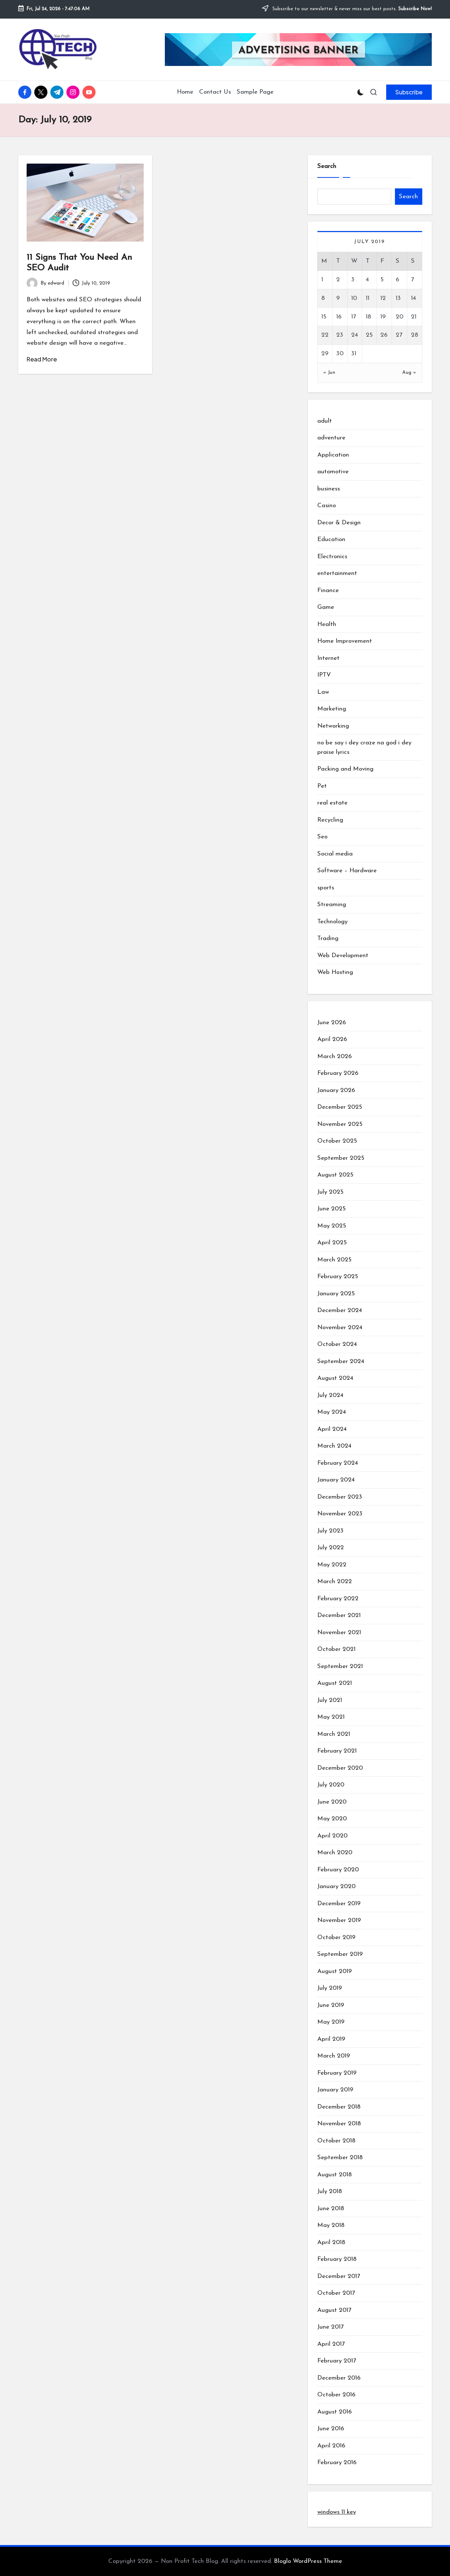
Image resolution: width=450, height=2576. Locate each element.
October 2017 (336, 2293)
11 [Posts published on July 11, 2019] (367, 298)
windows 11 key (336, 2512)
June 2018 (330, 2208)
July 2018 (329, 2191)
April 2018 (331, 2242)
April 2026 (332, 1039)
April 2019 (331, 2039)
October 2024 (337, 1344)
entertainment (337, 573)
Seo (322, 837)
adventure (331, 438)
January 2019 (335, 2090)
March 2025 (334, 1260)
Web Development (342, 955)
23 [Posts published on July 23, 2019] (339, 335)
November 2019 (339, 1920)
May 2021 (331, 1717)
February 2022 (337, 1599)
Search (326, 166)
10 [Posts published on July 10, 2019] (354, 298)
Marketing (331, 709)
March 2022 (334, 1581)
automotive (333, 472)
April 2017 (331, 2344)
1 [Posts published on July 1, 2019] (322, 280)
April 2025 (332, 1243)
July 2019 (329, 1988)
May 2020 (332, 1819)
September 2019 (340, 1954)
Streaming (331, 904)
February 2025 (337, 1276)
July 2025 (330, 1192)
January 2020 (336, 1886)
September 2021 (340, 1666)
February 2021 (337, 1751)
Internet (328, 658)
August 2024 (335, 1378)
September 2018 (340, 2157)
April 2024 (332, 1429)
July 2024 (330, 1395)
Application (333, 455)
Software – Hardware (347, 871)
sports (325, 888)
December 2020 (340, 1768)
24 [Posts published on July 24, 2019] (354, 335)
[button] (409, 92)
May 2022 (331, 1565)
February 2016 (337, 2462)
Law (323, 692)
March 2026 (334, 1056)
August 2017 (334, 2310)
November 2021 (339, 1632)
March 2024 (334, 1446)
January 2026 (336, 1090)
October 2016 (336, 2395)
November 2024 (339, 1327)
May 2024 (331, 1412)
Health (326, 624)
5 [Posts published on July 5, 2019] (382, 280)
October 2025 (337, 1141)
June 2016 (330, 2429)
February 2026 (337, 1073)
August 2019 (334, 1971)
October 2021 (336, 1649)
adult (324, 421)
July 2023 (330, 1531)
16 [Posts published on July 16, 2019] (339, 317)
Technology (332, 922)
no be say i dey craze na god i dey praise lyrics (364, 747)
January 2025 (336, 1294)
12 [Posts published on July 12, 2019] (383, 298)
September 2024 (340, 1361)
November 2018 (339, 2124)
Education (331, 539)
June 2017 (330, 2327)
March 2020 (334, 1852)
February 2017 (336, 2361)
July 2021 (329, 1700)
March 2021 (333, 1734)
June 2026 (331, 1022)
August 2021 (334, 1683)
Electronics (332, 556)
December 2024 (339, 1310)
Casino (326, 505)
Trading (327, 938)
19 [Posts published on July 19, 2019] (383, 317)
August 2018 (334, 2175)
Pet (322, 786)
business (328, 489)
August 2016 (334, 2412)
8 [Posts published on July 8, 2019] (323, 298)
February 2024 (337, 1463)
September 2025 (340, 1158)
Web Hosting (335, 972)
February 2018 (337, 2259)
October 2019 (336, 1937)
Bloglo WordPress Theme (308, 2561)
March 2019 (333, 2056)
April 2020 (332, 1836)
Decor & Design (339, 523)
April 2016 (331, 2446)
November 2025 (339, 1124)
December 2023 (339, 1497)
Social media (335, 854)
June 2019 (330, 2005)
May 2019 (331, 2022)
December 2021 (339, 1615)
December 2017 (338, 2276)
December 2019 (339, 1903)
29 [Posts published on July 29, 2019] (325, 354)
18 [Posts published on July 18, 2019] (368, 317)
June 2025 (331, 1209)
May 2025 (331, 1226)
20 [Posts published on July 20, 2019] (399, 317)
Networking (333, 726)
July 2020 (330, 1785)
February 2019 (337, 2073)
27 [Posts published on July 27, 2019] (399, 335)
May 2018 (331, 2225)
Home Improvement (344, 641)
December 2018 (339, 2107)
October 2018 (336, 2141)
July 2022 (330, 1548)
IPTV (324, 675)
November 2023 (339, 1514)
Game (325, 607)
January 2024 (336, 1480)
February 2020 (338, 1870)
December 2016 (339, 2378)
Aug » (409, 372)
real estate (332, 803)
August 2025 (335, 1175)
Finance (328, 590)
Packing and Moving (345, 769)
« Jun (329, 372)
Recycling (330, 820)
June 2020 (331, 1802)
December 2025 (339, 1107)
